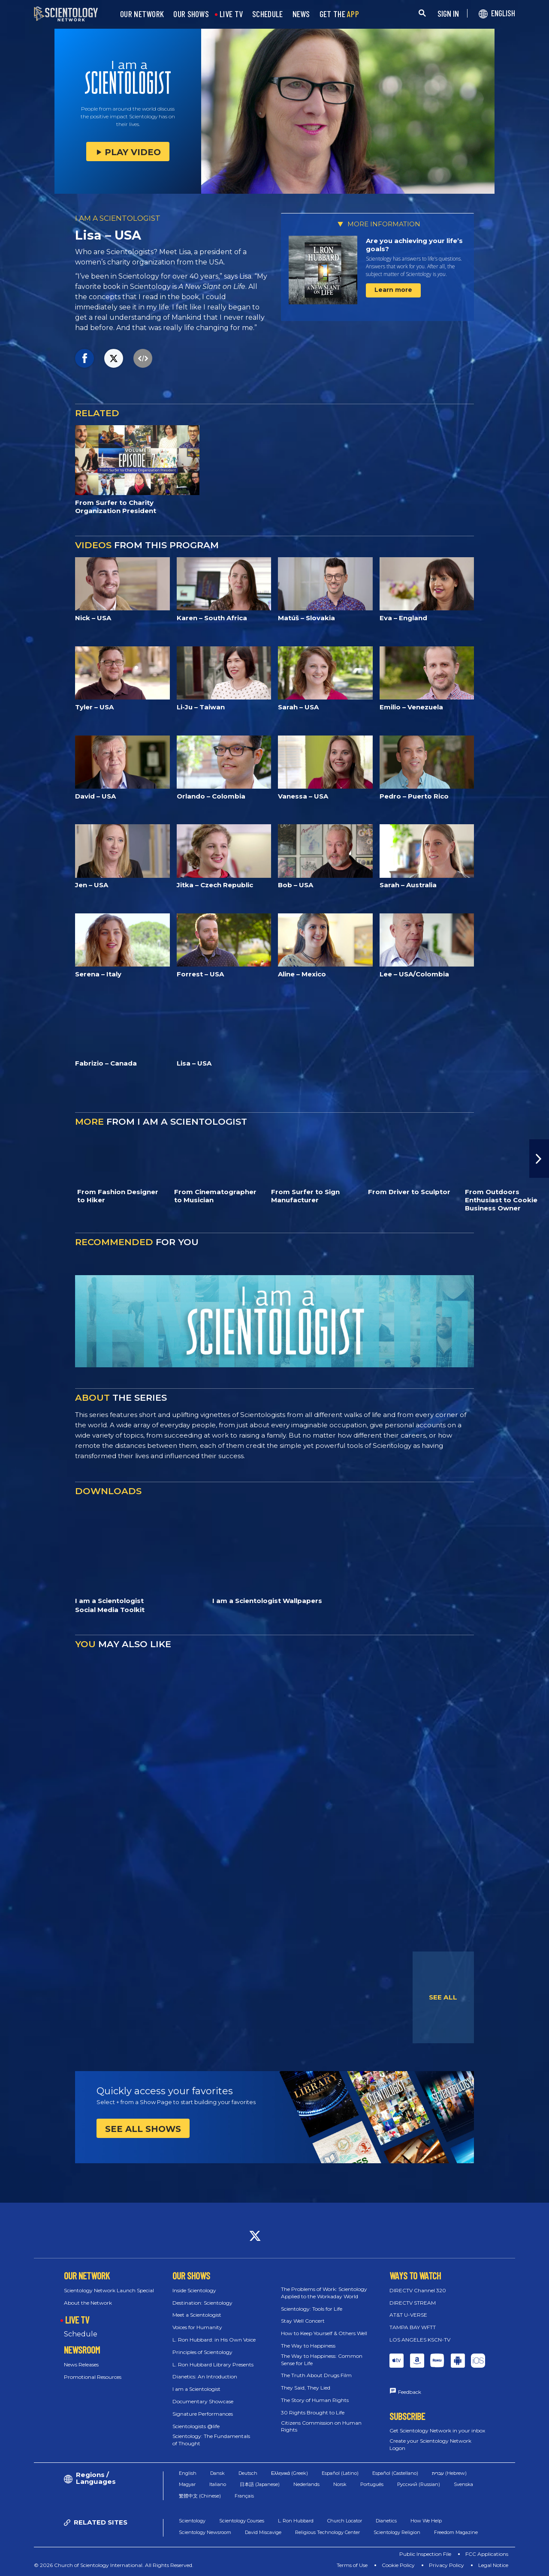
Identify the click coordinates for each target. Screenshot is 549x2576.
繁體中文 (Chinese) (200, 2496)
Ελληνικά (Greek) (289, 2473)
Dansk (217, 2473)
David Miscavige (263, 2532)
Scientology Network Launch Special (109, 2290)
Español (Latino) (340, 2473)
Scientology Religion (397, 2532)
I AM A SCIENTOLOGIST (117, 218)
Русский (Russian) (418, 2484)
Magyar (187, 2484)
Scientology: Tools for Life (311, 2309)
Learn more (393, 290)
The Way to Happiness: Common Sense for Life (321, 2359)
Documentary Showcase (202, 2401)
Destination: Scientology (202, 2303)
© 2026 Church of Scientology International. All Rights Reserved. (113, 2565)
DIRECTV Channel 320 (417, 2290)
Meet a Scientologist (196, 2315)
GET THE (339, 14)
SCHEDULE (267, 14)
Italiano (217, 2484)
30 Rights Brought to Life (312, 2412)
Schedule (80, 2334)
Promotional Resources (92, 2377)
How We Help (426, 2521)
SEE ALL (443, 1997)
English (187, 2473)
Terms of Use (352, 2565)
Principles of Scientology (202, 2352)
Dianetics (386, 2521)
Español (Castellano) (395, 2473)
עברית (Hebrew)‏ (449, 2473)
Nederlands (306, 2484)
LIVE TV (231, 14)
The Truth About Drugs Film (316, 2375)
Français (244, 2496)
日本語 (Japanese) (260, 2484)
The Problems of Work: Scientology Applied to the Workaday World (324, 2293)
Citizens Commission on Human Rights (321, 2426)
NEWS (301, 14)
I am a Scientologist (196, 2389)
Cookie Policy (398, 2565)
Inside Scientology (194, 2290)
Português (371, 2484)
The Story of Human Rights (315, 2400)
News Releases (81, 2364)
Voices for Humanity (197, 2327)
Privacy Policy (446, 2565)
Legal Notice (493, 2565)
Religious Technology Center (327, 2532)
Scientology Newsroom (205, 2532)
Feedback (409, 2392)
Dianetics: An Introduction (204, 2376)
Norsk (340, 2484)
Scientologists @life (196, 2426)
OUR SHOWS (191, 14)
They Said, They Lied (305, 2387)
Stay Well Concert (303, 2321)
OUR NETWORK (142, 14)
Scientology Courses (241, 2521)
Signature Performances (202, 2414)
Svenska (463, 2484)
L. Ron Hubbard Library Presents (212, 2364)
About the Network (88, 2303)
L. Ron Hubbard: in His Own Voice (214, 2339)
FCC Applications (486, 2554)
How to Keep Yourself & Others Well (324, 2333)
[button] (539, 1158)
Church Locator (344, 2521)
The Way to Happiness (308, 2345)
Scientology (192, 2521)
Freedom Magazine (456, 2532)
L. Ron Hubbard (296, 2521)
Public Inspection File (425, 2554)
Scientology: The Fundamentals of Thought (211, 2440)
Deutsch (247, 2473)
